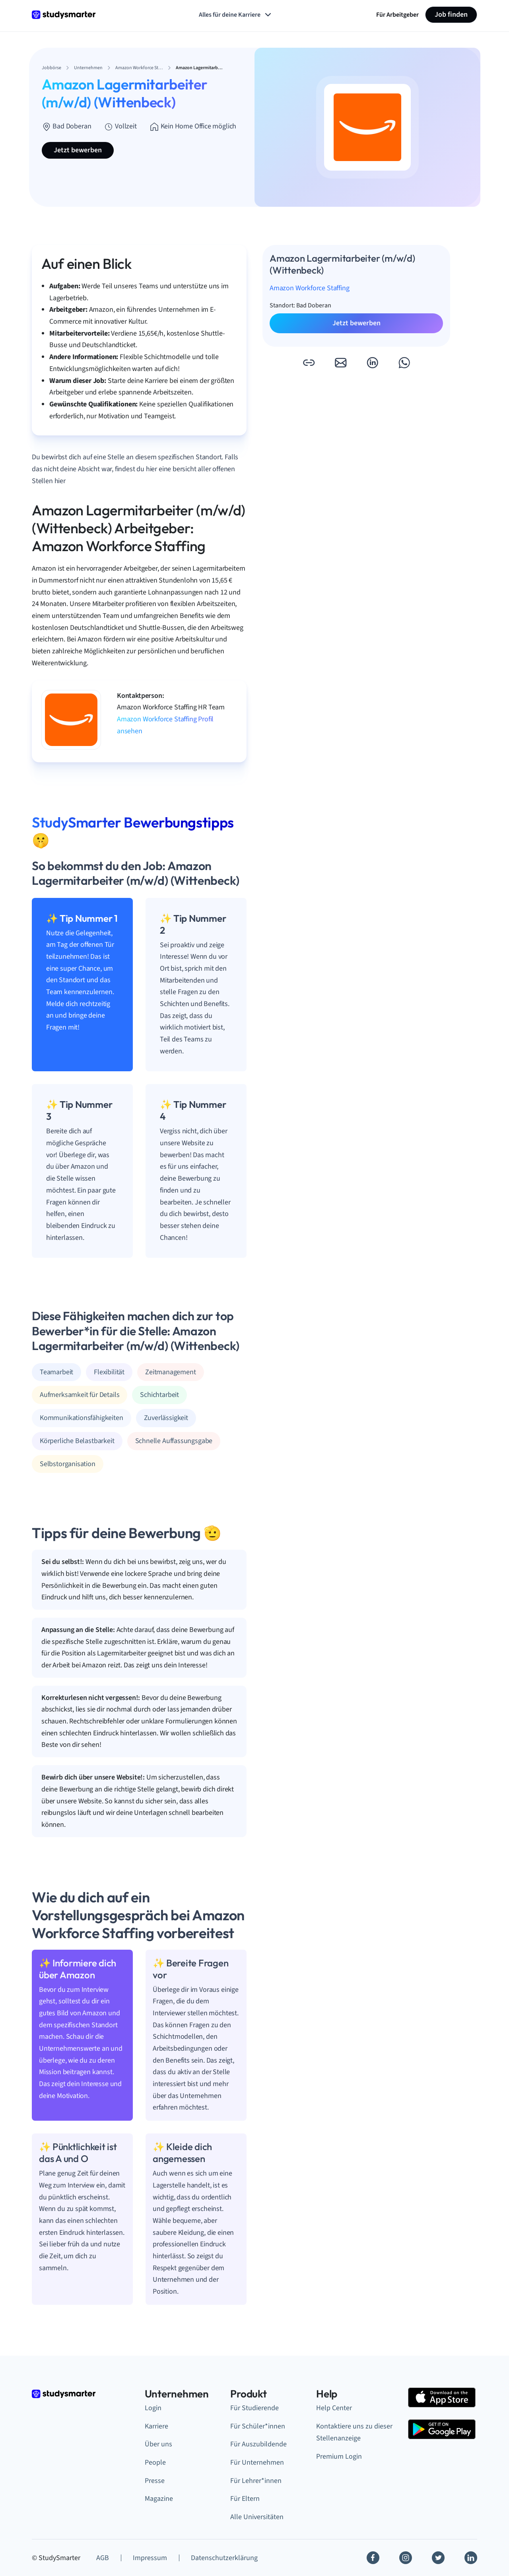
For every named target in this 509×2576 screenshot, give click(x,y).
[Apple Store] (442, 2397)
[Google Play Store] (442, 2429)
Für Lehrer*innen (256, 2481)
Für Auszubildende (258, 2444)
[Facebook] (373, 2557)
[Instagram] (405, 2557)
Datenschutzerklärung (224, 2558)
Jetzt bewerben (78, 150)
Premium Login (339, 2456)
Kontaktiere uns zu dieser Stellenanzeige (354, 2432)
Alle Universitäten (257, 2517)
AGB (102, 2558)
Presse (155, 2481)
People (155, 2462)
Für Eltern (245, 2499)
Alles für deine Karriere (236, 14)
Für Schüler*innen (257, 2426)
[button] (308, 362)
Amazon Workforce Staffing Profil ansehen (165, 725)
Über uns (158, 2444)
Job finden (451, 14)
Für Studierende (254, 2408)
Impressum (150, 2558)
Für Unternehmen (257, 2462)
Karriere (156, 2426)
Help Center (334, 2408)
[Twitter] (438, 2557)
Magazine (159, 2499)
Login (153, 2408)
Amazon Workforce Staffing (310, 288)
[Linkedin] (470, 2557)
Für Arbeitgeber (397, 14)
